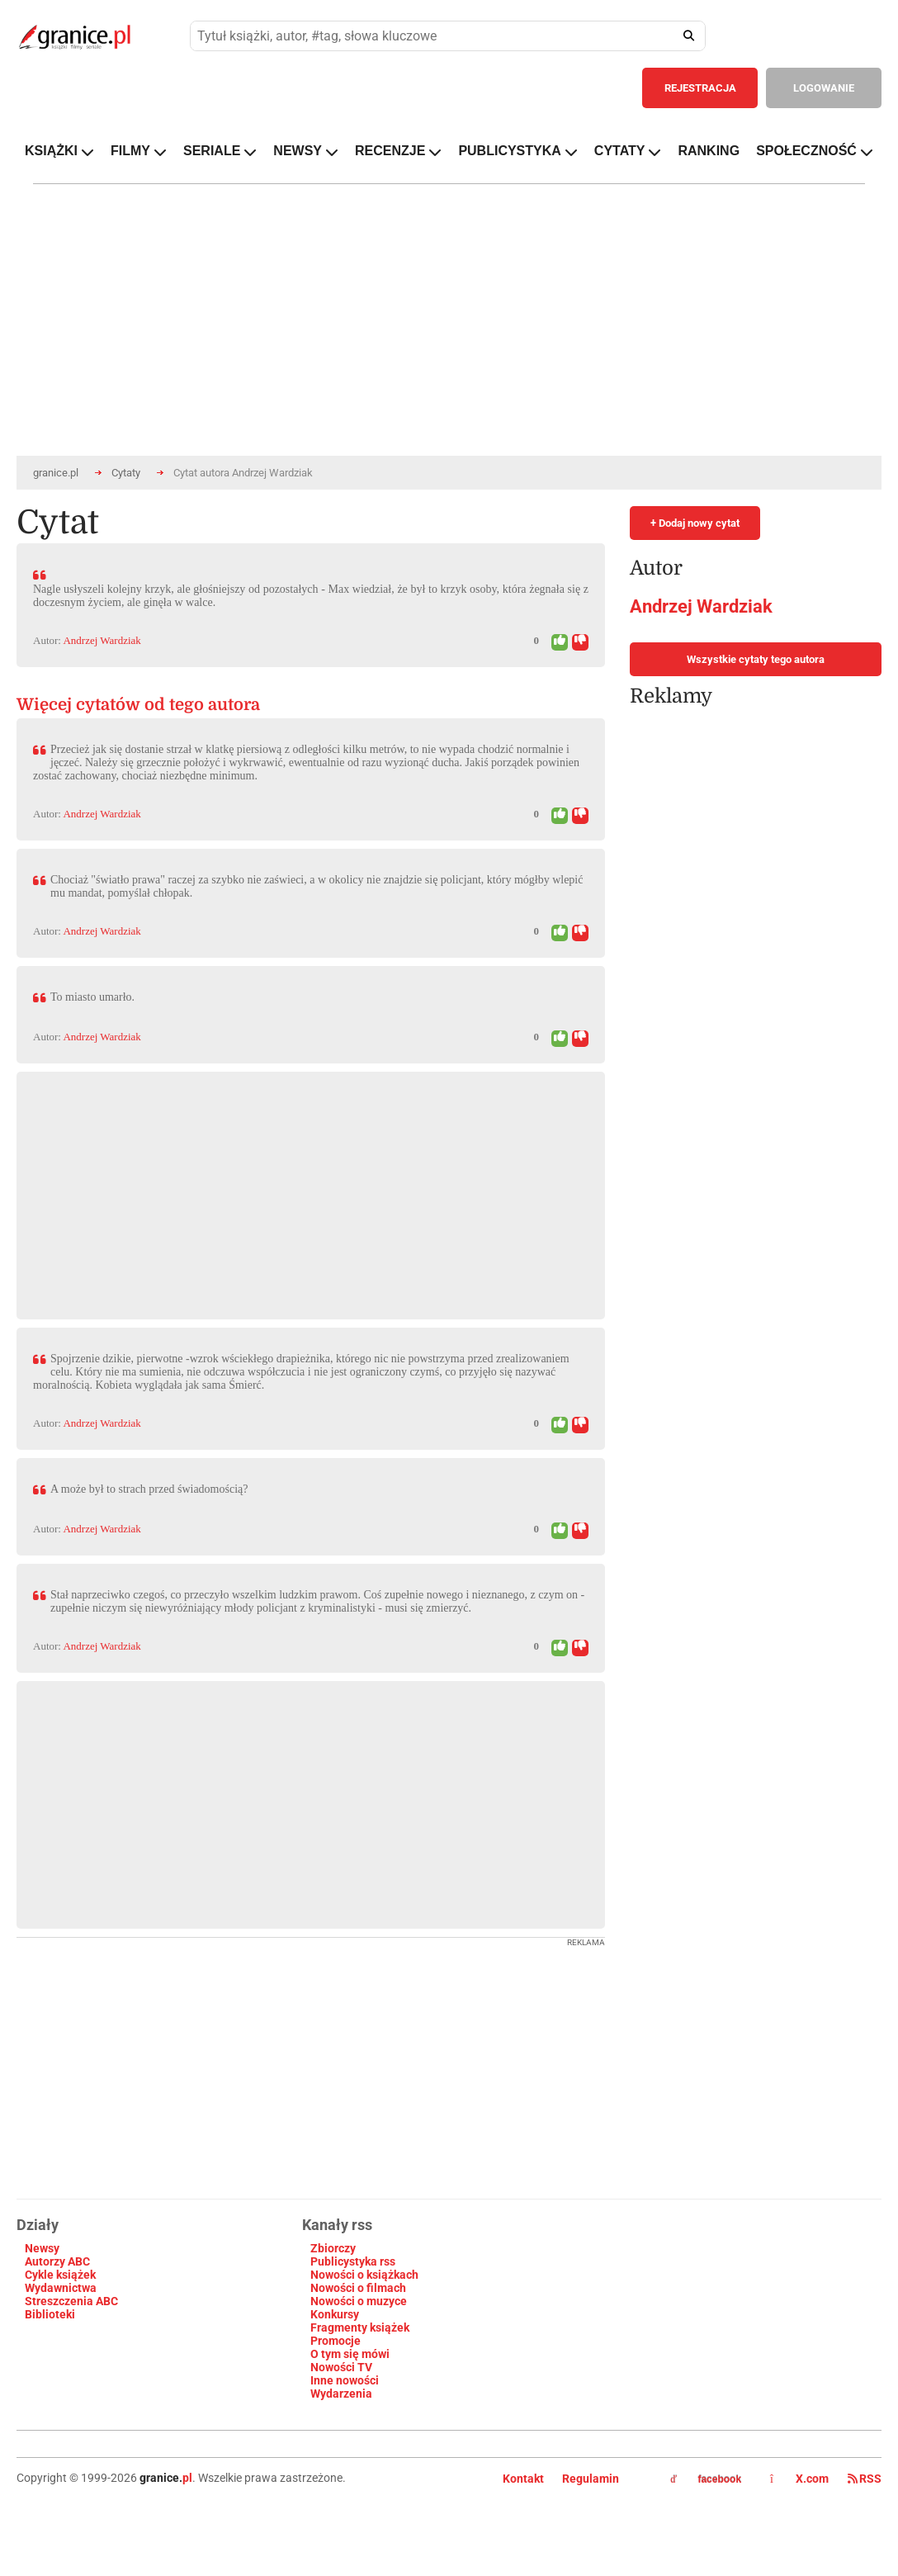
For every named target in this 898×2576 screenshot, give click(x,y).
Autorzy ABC (57, 2261)
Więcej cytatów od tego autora (138, 704)
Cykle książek (60, 2274)
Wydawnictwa (61, 2287)
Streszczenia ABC (71, 2301)
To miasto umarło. (92, 997)
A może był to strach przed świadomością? (149, 1489)
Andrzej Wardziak (101, 640)
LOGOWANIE (823, 88)
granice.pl (55, 472)
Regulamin (590, 2478)
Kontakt (523, 2478)
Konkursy (334, 2314)
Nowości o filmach (358, 2287)
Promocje (335, 2340)
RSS (864, 2478)
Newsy (42, 2248)
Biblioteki (50, 2314)
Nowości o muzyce (358, 2301)
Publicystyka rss (352, 2261)
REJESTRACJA (700, 88)
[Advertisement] (257, 1187)
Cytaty (125, 472)
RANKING (709, 151)
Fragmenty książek (359, 2327)
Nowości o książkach (364, 2274)
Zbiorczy (333, 2248)
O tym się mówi (350, 2354)
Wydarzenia (341, 2393)
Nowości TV (341, 2367)
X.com (800, 2478)
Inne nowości (344, 2380)
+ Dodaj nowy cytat (695, 523)
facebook (705, 2479)
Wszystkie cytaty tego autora (756, 659)
